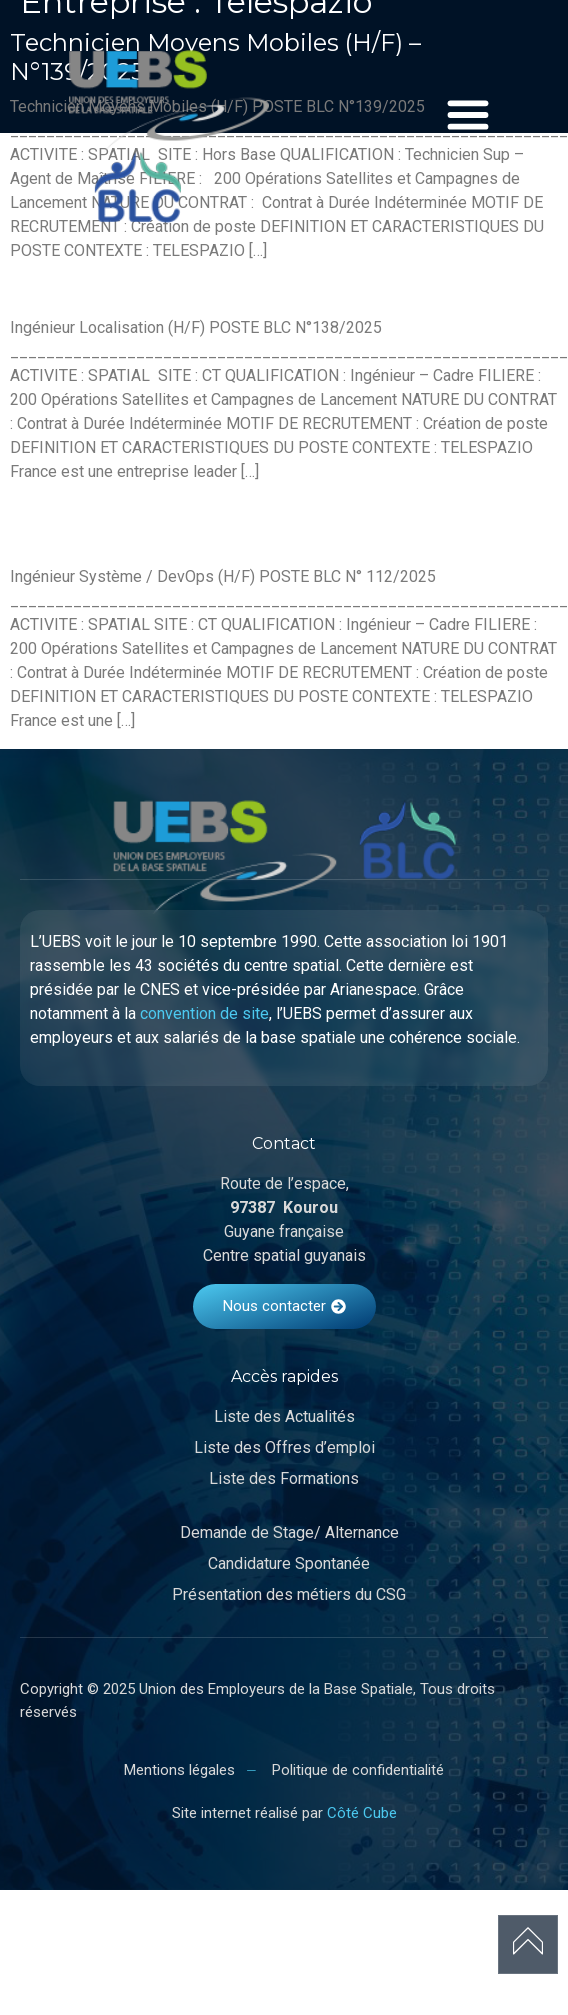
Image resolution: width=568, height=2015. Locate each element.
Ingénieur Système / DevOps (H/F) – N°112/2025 (220, 528)
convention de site (204, 1013)
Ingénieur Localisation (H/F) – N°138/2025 (254, 292)
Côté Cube (362, 1813)
